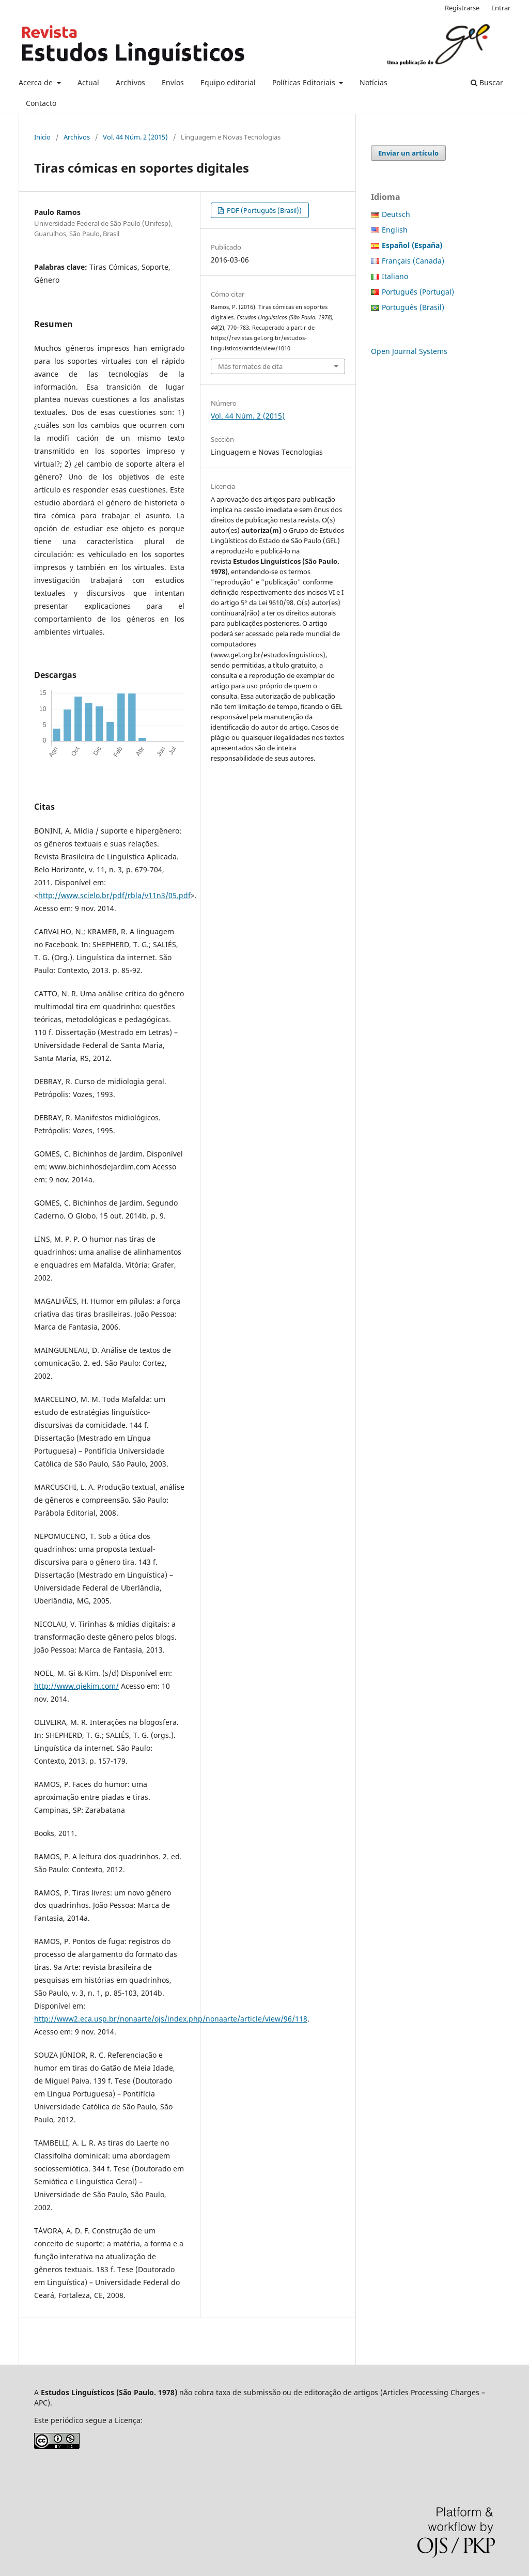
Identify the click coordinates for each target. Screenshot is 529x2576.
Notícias (373, 82)
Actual (88, 82)
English (395, 230)
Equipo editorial (228, 82)
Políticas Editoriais (304, 82)
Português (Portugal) (418, 292)
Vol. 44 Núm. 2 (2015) (135, 137)
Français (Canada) (413, 261)
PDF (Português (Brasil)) (263, 210)
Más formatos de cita (250, 366)
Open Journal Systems (409, 351)
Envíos (173, 82)
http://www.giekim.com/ (76, 1686)
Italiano (395, 276)
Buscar (487, 82)
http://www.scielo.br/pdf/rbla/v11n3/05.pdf (114, 895)
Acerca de (37, 82)
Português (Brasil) (413, 307)
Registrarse (462, 7)
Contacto (41, 103)
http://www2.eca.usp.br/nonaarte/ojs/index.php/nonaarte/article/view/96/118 (170, 2019)
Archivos (130, 82)
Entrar (500, 7)
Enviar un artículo (408, 153)
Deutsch (396, 214)
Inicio (42, 137)
